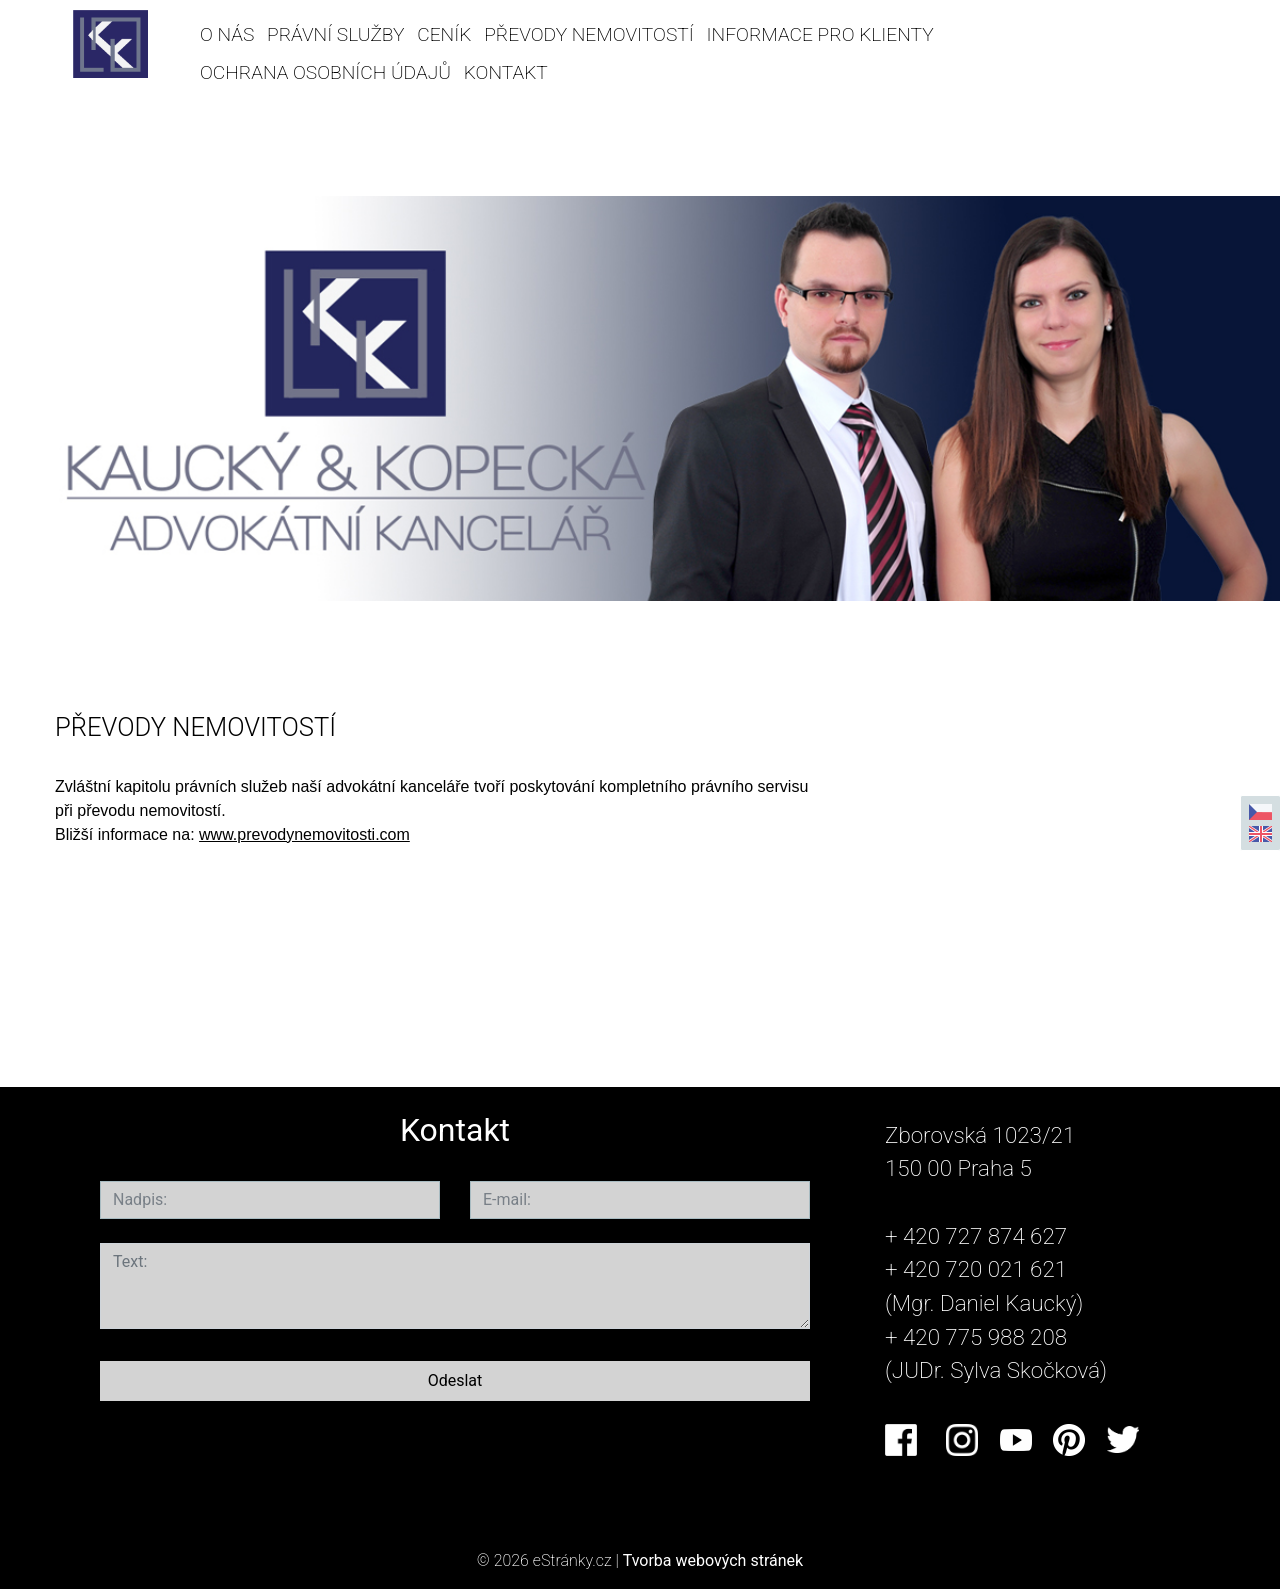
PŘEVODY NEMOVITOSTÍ (589, 34)
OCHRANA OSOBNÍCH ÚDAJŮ (325, 72)
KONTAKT (506, 72)
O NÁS (227, 34)
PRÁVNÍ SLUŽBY (335, 34)
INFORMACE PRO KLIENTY (820, 34)
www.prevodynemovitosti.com (304, 834)
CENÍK (444, 34)
